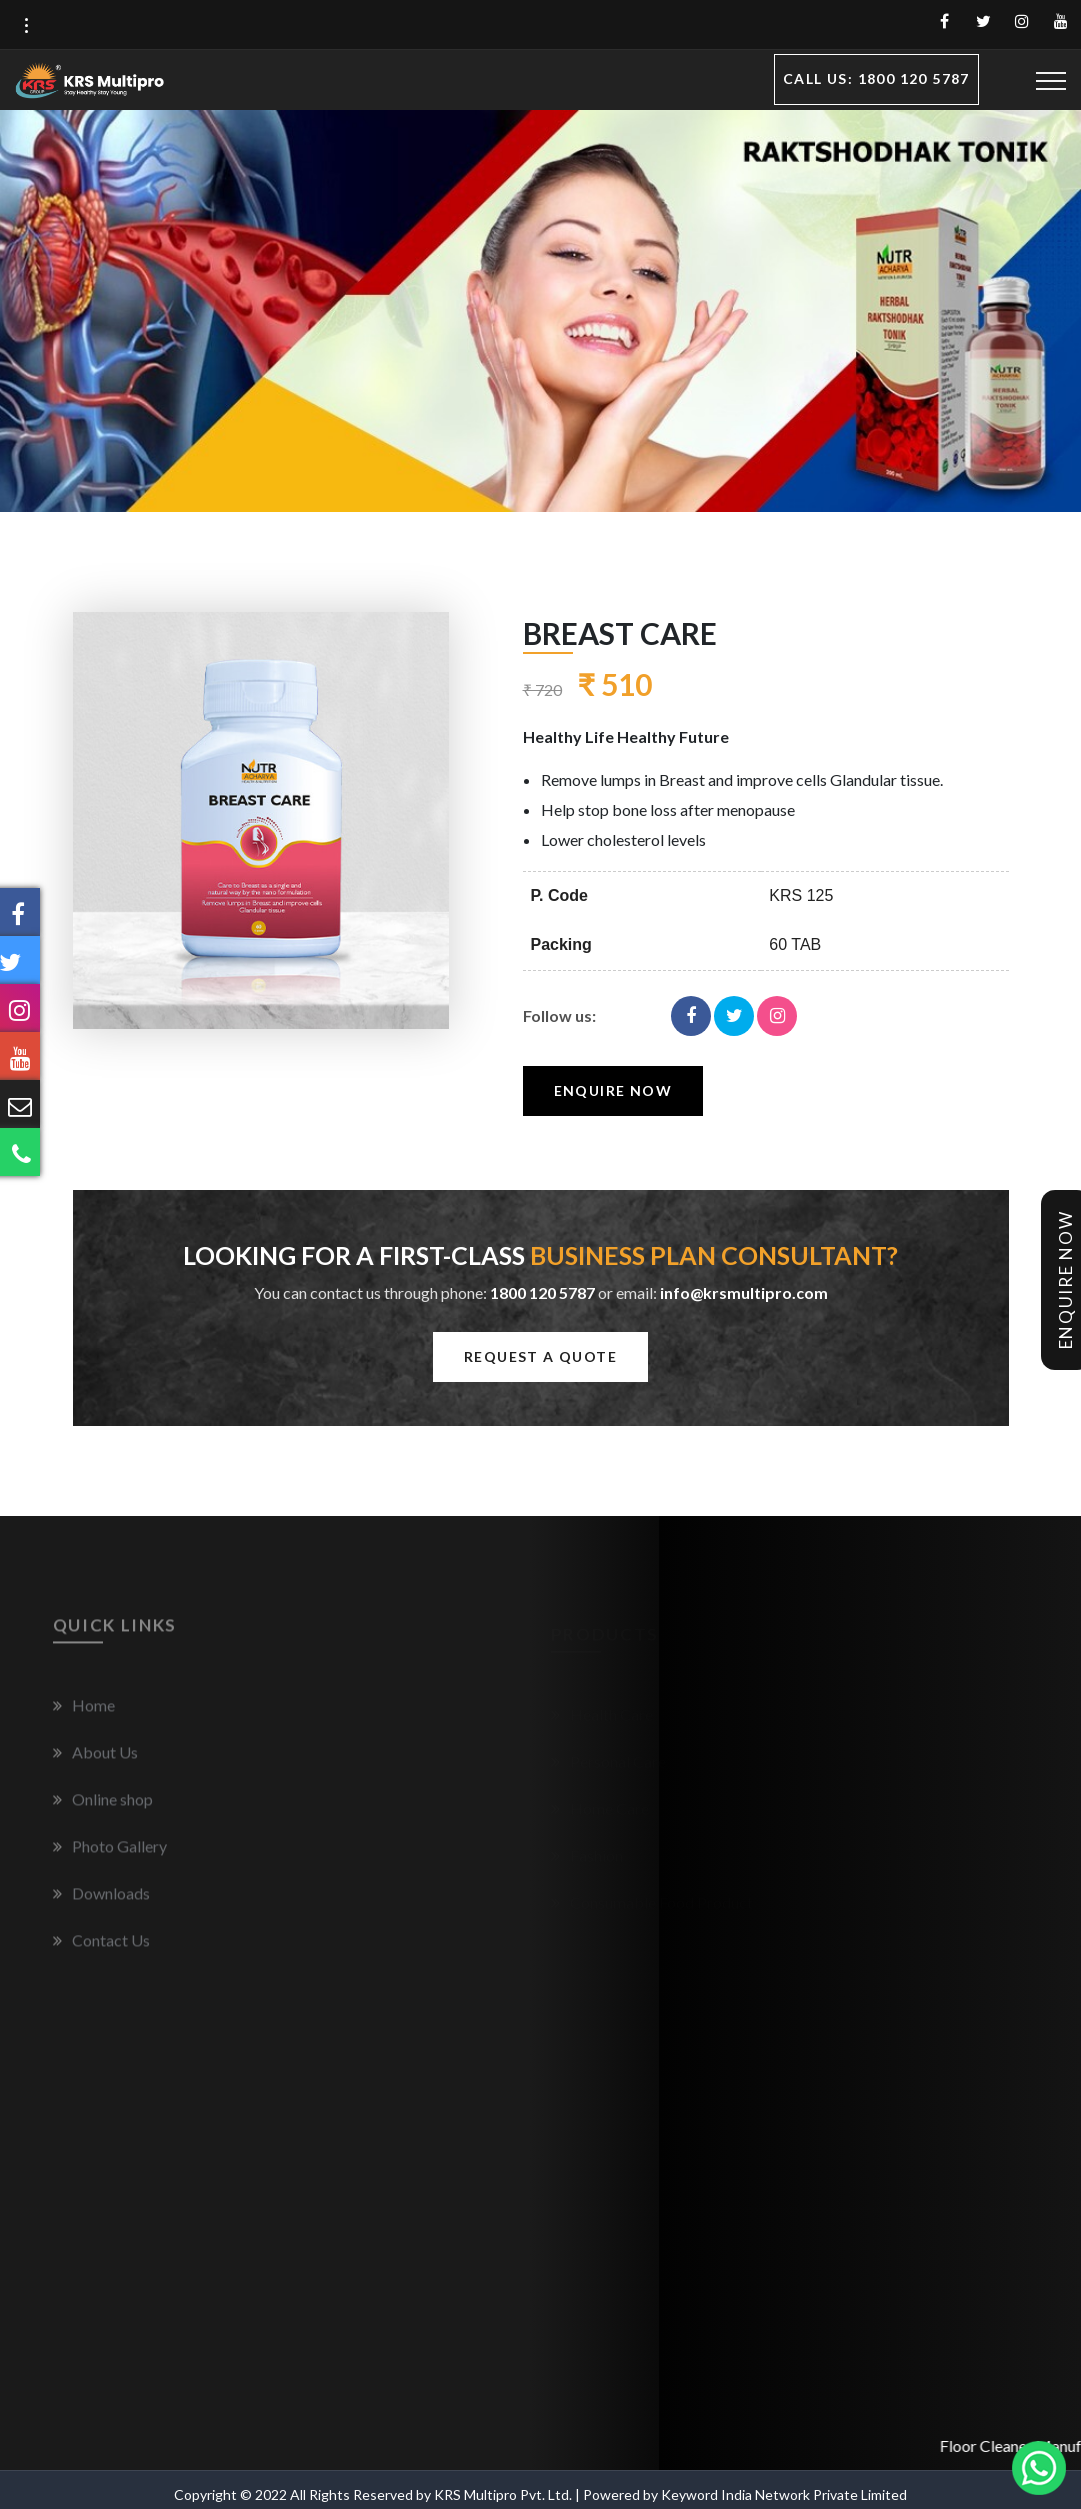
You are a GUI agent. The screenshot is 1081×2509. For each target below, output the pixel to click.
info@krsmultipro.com (744, 1292)
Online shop (103, 1807)
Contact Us (101, 1948)
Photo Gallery (110, 1854)
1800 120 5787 (542, 1292)
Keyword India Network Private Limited (784, 2494)
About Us (95, 1760)
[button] (26, 26)
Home (84, 1713)
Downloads (101, 1901)
